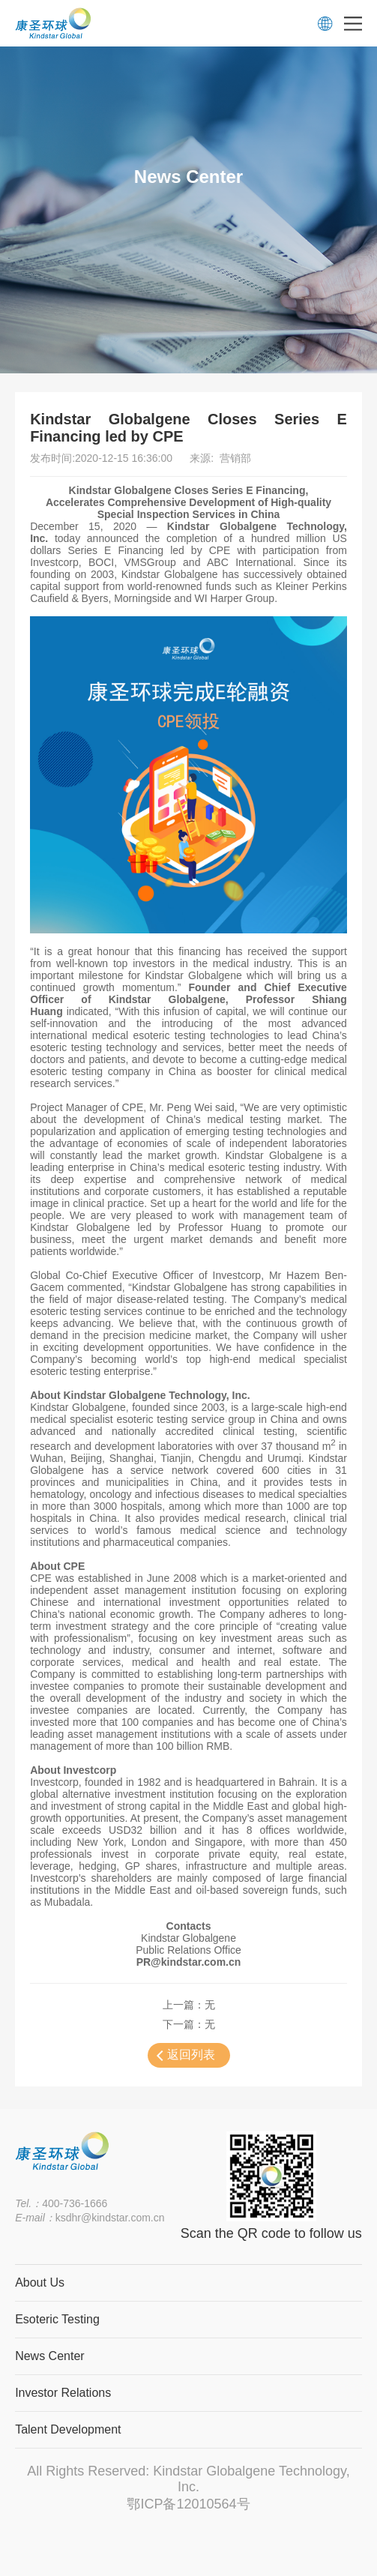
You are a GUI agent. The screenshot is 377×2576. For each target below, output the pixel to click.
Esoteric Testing (57, 2319)
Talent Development (68, 2429)
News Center (49, 2356)
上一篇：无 (189, 2005)
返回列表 (191, 2054)
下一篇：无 (189, 2024)
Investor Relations (63, 2392)
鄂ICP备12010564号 (188, 2504)
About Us (39, 2282)
